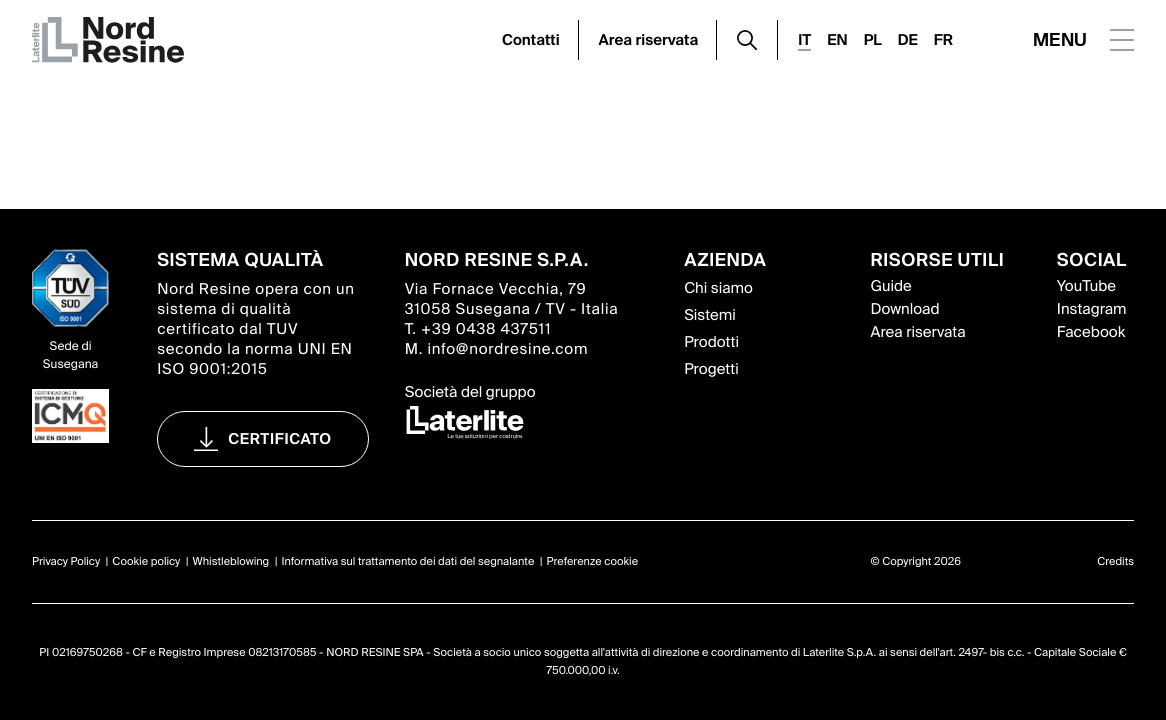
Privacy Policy (66, 562)
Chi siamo (718, 288)
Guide (890, 286)
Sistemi (710, 315)
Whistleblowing (231, 562)
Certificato (280, 439)
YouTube (1086, 286)
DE (908, 40)
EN (837, 40)
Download (904, 309)
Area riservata (649, 40)
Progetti (711, 369)
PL (873, 40)
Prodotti (711, 342)
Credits (1115, 562)
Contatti (531, 40)
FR (943, 40)
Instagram (1092, 309)
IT (804, 40)
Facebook (1091, 332)
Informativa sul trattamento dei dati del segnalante (407, 562)
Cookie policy (146, 562)
